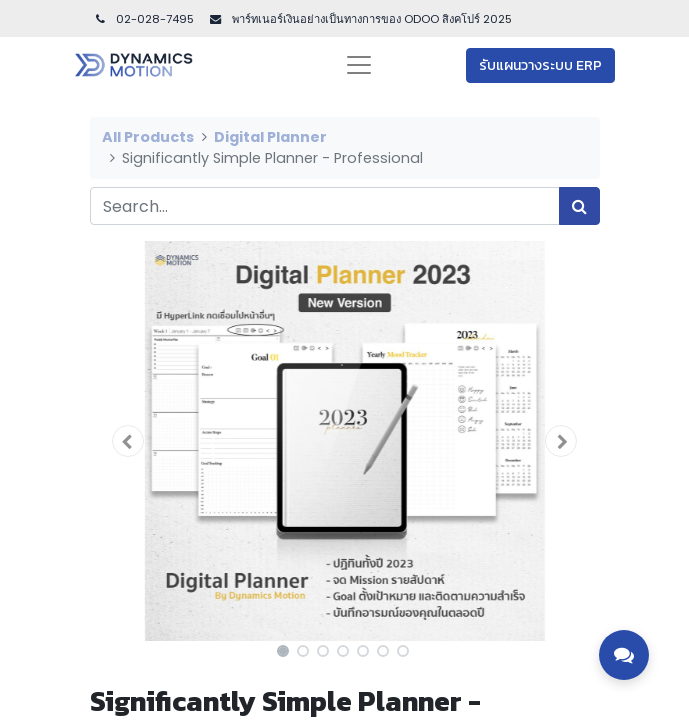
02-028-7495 (144, 19)
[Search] (579, 206)
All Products (148, 137)
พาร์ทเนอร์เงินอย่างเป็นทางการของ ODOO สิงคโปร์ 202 (367, 19)
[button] (128, 441)
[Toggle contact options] (624, 655)
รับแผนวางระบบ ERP (540, 65)
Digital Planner (270, 137)
